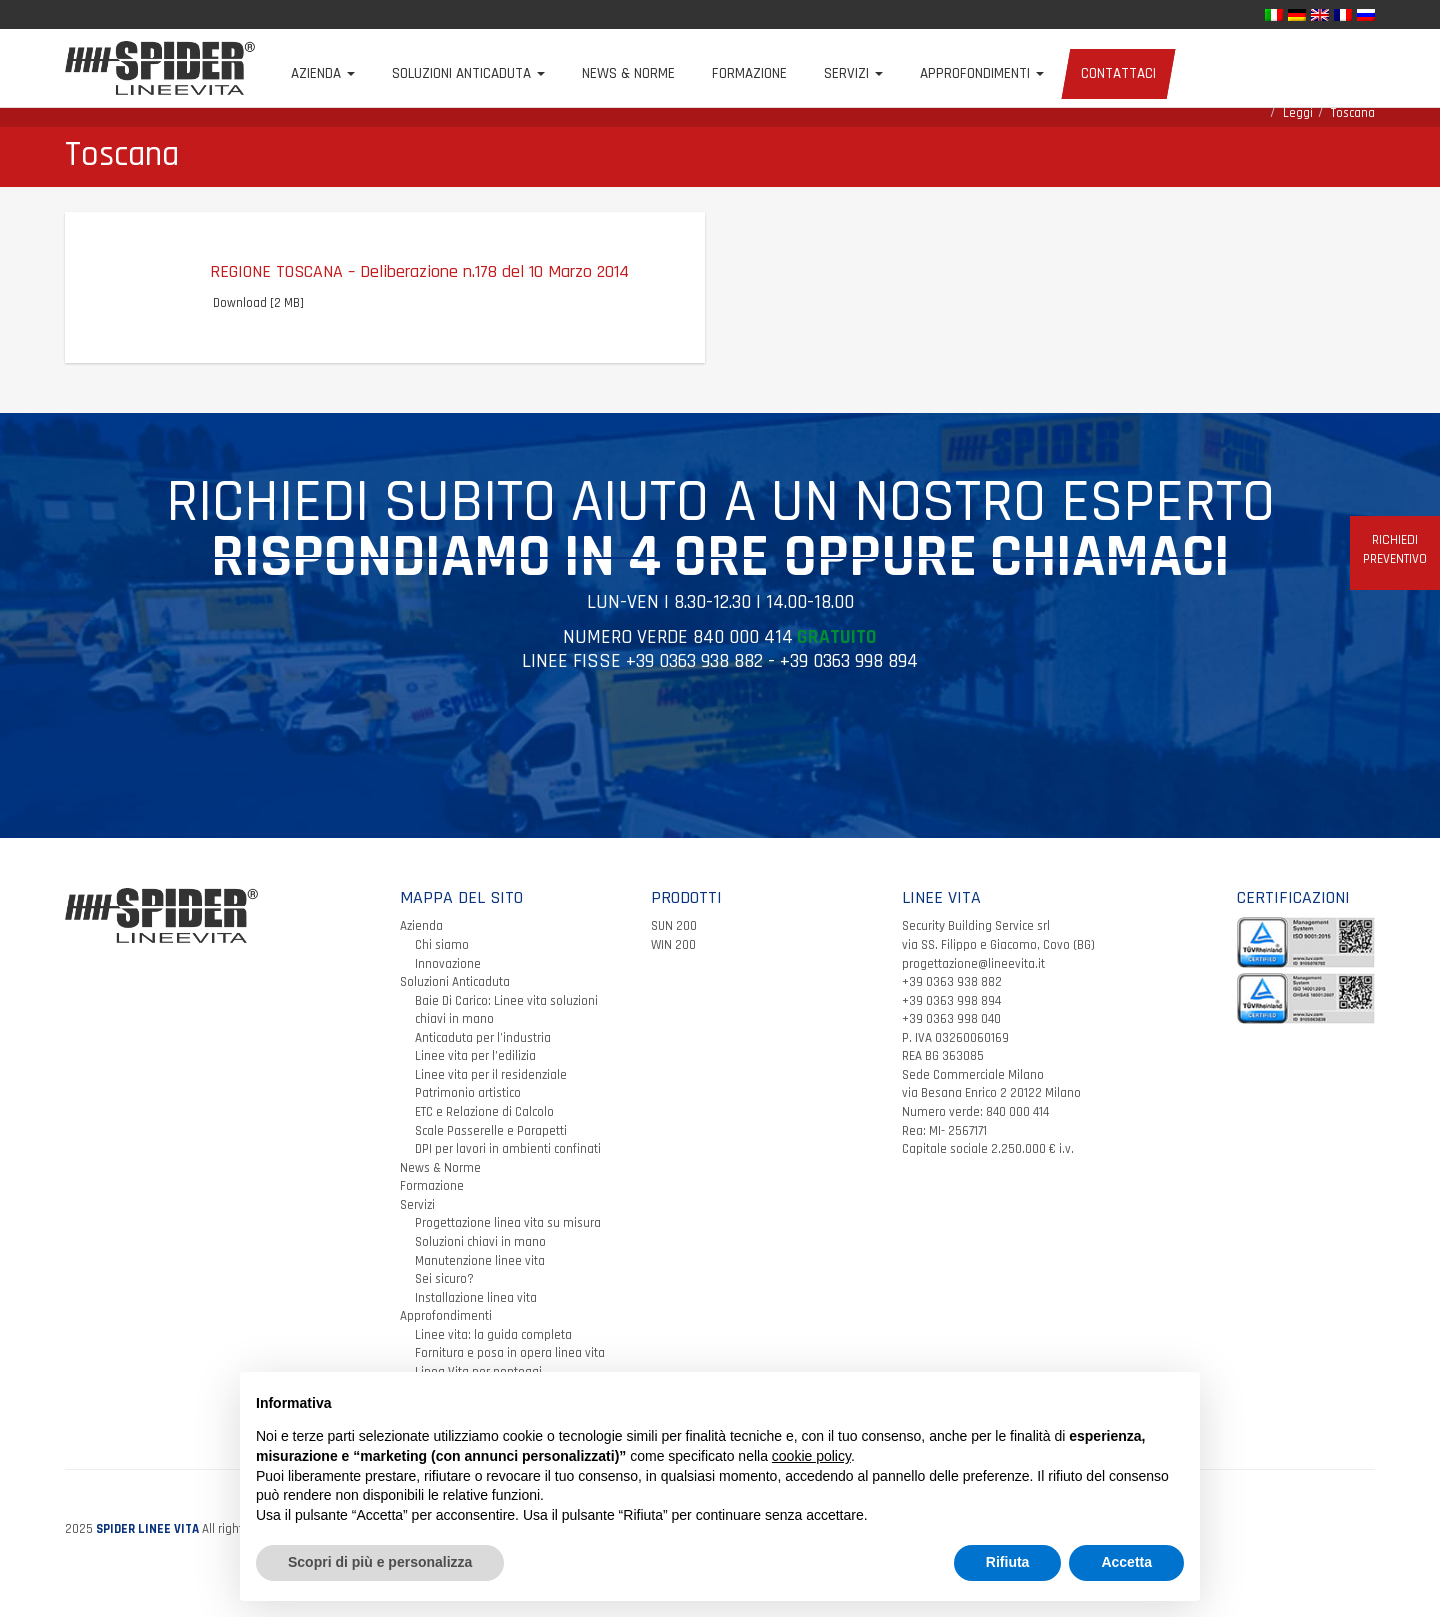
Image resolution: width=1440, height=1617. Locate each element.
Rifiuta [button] (1008, 1562)
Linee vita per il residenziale (491, 1094)
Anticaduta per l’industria (483, 1057)
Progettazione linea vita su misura (508, 1243)
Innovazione (448, 983)
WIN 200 (673, 964)
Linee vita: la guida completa (493, 1354)
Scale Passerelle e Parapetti (491, 1150)
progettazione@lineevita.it (973, 983)
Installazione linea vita (476, 1317)
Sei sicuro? (444, 1298)
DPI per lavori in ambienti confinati (508, 1168)
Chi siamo (442, 964)
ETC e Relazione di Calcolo (484, 1131)
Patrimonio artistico (468, 1113)
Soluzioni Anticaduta (492, 73)
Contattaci (1142, 73)
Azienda (347, 73)
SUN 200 (674, 946)
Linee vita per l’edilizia (475, 1076)
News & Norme (652, 73)
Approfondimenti (1006, 73)
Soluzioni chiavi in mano (480, 1261)
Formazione (773, 73)
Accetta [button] (1126, 1562)
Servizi (877, 73)
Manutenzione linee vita (480, 1280)
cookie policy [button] (811, 1456)
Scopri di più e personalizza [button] (380, 1562)
